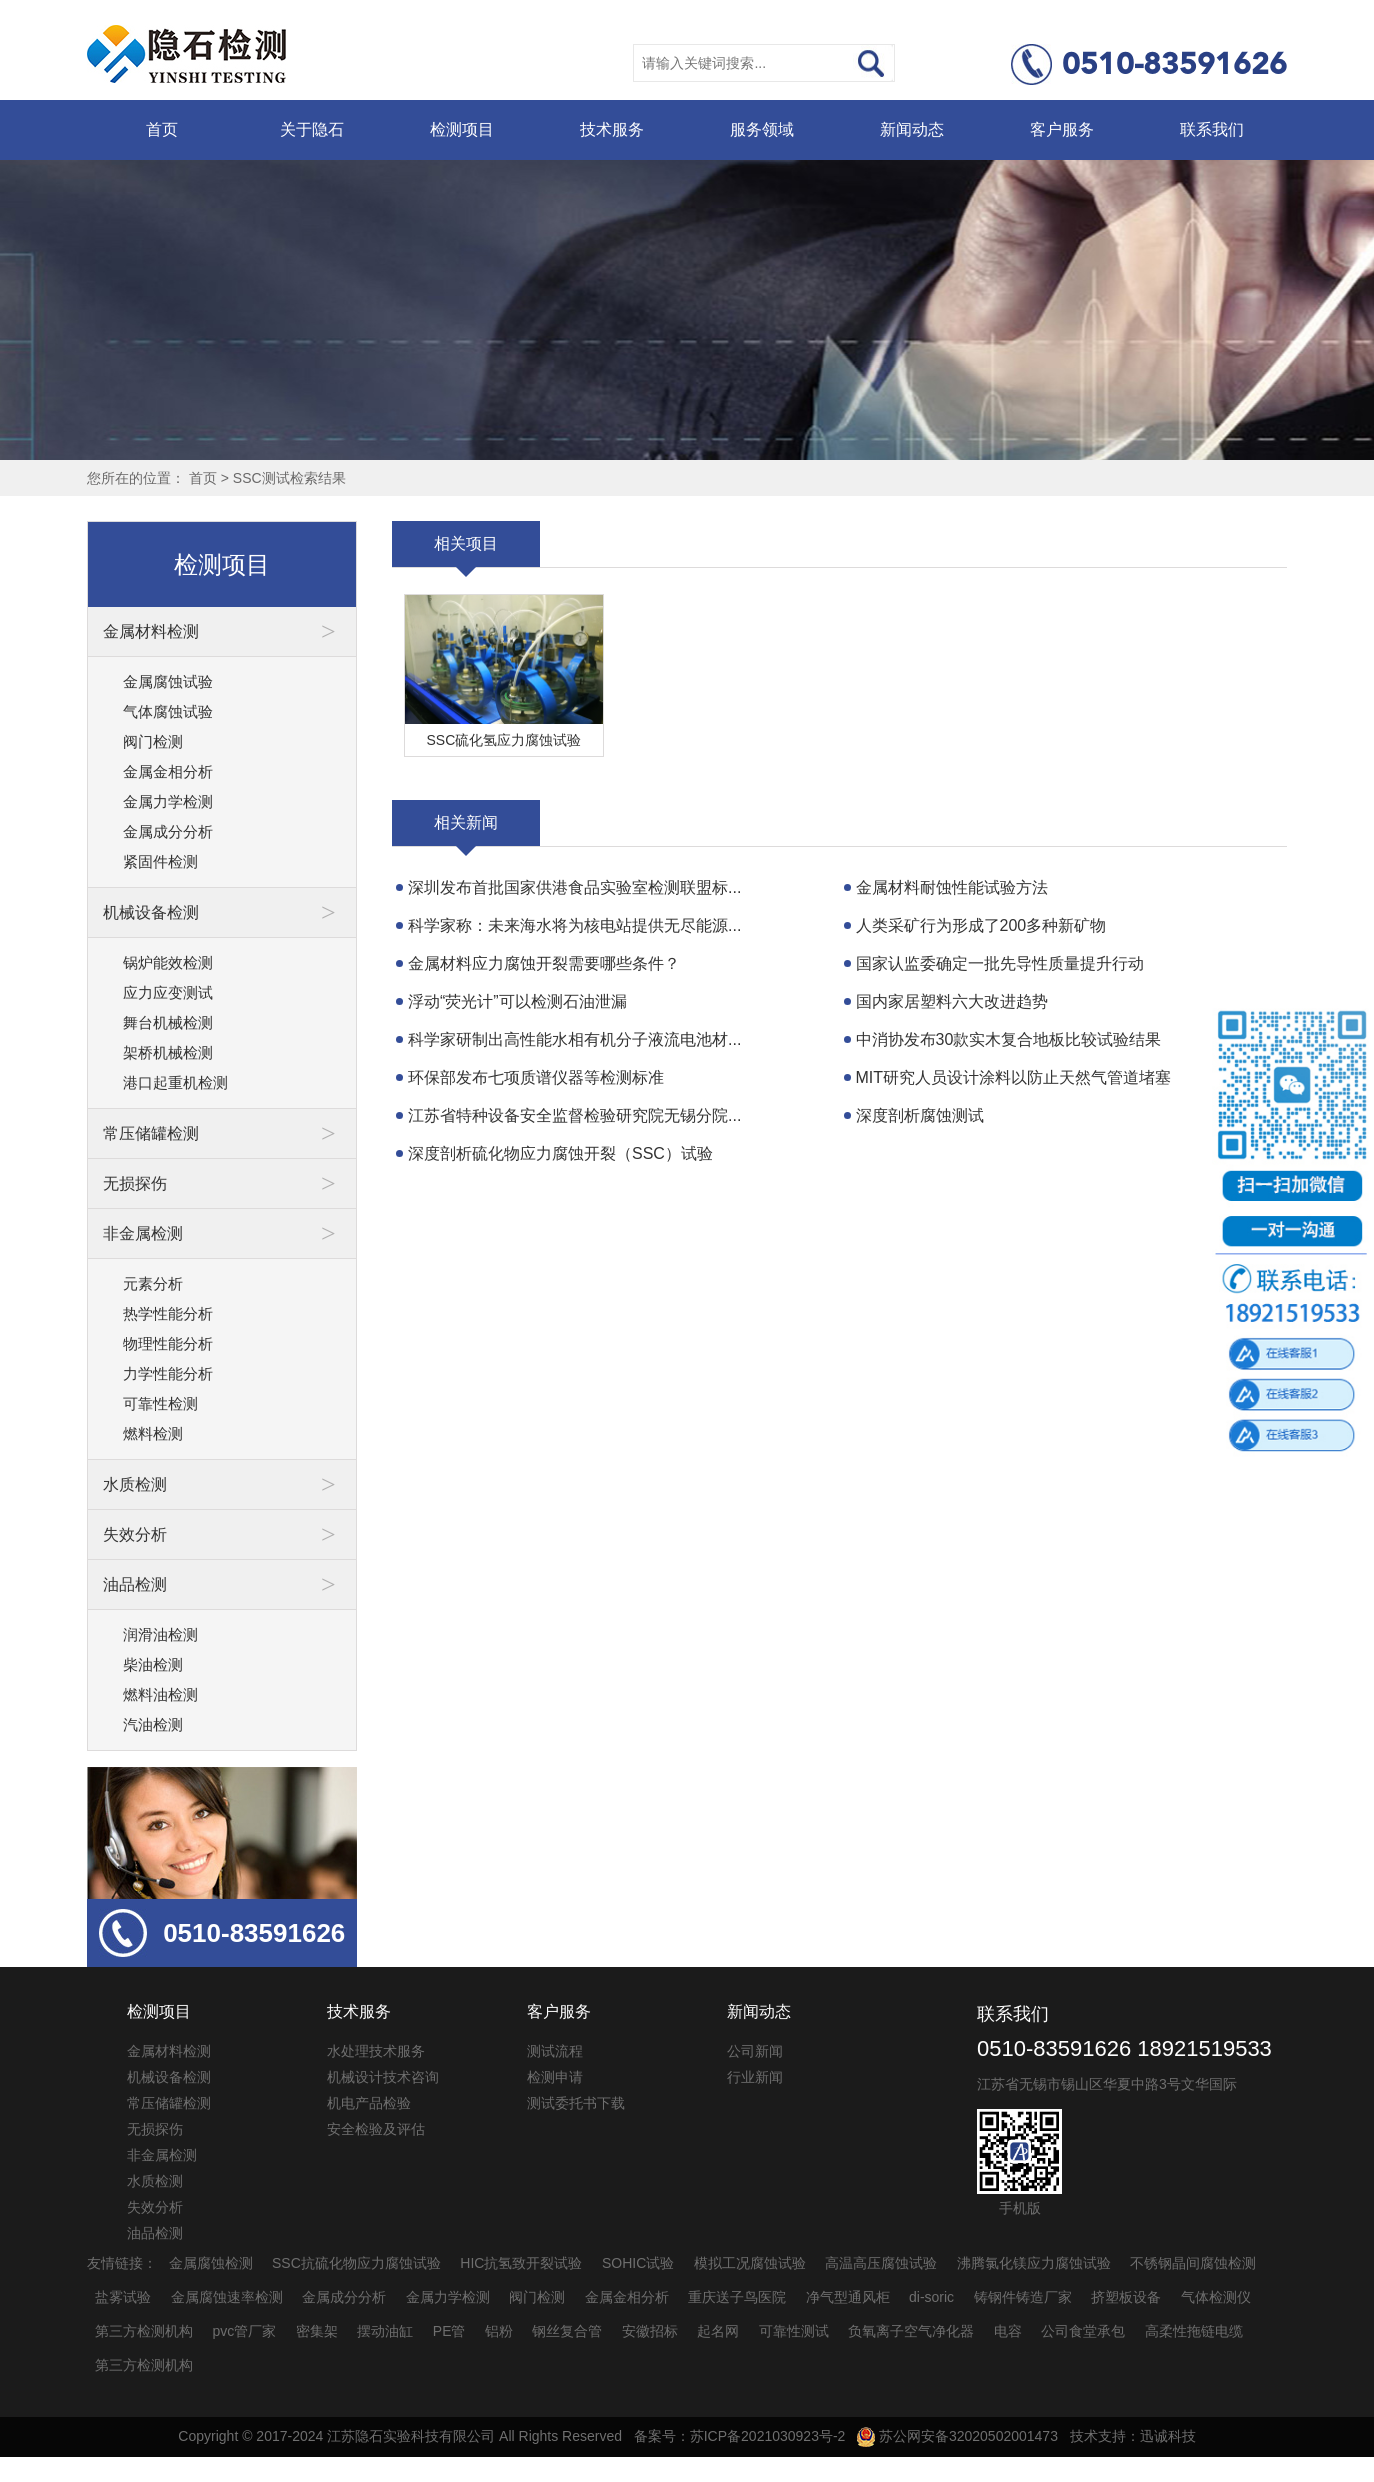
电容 (1008, 2331)
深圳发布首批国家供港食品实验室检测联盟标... (574, 887)
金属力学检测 (168, 801)
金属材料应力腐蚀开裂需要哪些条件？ (544, 963)
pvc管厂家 (245, 2331)
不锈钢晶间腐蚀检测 (1193, 2263)
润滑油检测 (160, 1634)
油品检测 (155, 2233)
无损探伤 (155, 2129)
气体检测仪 (1216, 2297)
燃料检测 (153, 1433)
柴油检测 (153, 1664)
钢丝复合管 (567, 2331)
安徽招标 (650, 2331)
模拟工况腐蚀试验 (750, 2263)
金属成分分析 (168, 831)
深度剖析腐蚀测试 (920, 1115)
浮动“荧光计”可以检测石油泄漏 (517, 1001)
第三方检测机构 (144, 2331)
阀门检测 (153, 741)
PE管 (449, 2331)
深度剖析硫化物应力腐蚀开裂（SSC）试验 (560, 1153)
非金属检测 (162, 2155)
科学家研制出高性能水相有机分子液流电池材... (574, 1039)
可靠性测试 (794, 2331)
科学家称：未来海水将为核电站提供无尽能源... (574, 925)
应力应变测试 (168, 992)
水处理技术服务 (376, 2051)
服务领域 (762, 129)
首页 (162, 129)
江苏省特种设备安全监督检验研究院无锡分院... (574, 1115)
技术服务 (612, 129)
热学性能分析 (168, 1313)
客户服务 (1062, 129)
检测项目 (462, 129)
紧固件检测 (160, 861)
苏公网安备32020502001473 (957, 2436)
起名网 (718, 2331)
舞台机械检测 (168, 1022)
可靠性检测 (160, 1403)
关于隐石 (312, 129)
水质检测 (155, 2181)
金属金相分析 (168, 771)
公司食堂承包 (1083, 2331)
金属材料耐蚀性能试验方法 (952, 887)
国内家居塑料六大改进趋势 (952, 1001)
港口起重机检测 (175, 1082)
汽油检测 (153, 1724)
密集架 (317, 2331)
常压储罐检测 (169, 2103)
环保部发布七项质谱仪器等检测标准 (536, 1077)
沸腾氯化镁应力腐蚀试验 (1034, 2263)
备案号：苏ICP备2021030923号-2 (740, 2436)
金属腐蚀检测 (211, 2263)
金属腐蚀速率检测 (227, 2297)
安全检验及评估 (376, 2129)
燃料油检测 (160, 1694)
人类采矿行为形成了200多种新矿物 (981, 925)
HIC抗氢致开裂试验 (521, 2263)
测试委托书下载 (576, 2103)
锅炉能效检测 (168, 962)
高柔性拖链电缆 (1194, 2331)
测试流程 (555, 2051)
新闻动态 (912, 129)
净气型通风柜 (848, 2297)
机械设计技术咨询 (383, 2077)
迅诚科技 (1168, 2436)
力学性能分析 (168, 1373)
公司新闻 (755, 2051)
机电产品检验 (369, 2103)
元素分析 (153, 1283)
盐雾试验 (123, 2297)
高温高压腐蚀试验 (881, 2263)
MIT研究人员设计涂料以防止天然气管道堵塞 (1014, 1077)
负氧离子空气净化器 (911, 2331)
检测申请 (555, 2077)
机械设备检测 (169, 2077)
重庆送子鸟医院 (737, 2297)
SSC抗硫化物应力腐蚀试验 (356, 2263)
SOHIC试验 (638, 2263)
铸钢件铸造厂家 (1023, 2297)
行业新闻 (755, 2077)
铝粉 (499, 2331)
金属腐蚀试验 (168, 681)
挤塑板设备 (1126, 2297)
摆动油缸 (385, 2331)
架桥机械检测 (168, 1052)
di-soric (931, 2297)
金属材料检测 (169, 2051)
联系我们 (1212, 129)
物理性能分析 (168, 1343)
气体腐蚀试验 (168, 711)
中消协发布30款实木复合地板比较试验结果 (1009, 1039)
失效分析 (155, 2207)
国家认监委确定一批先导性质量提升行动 (1000, 963)
